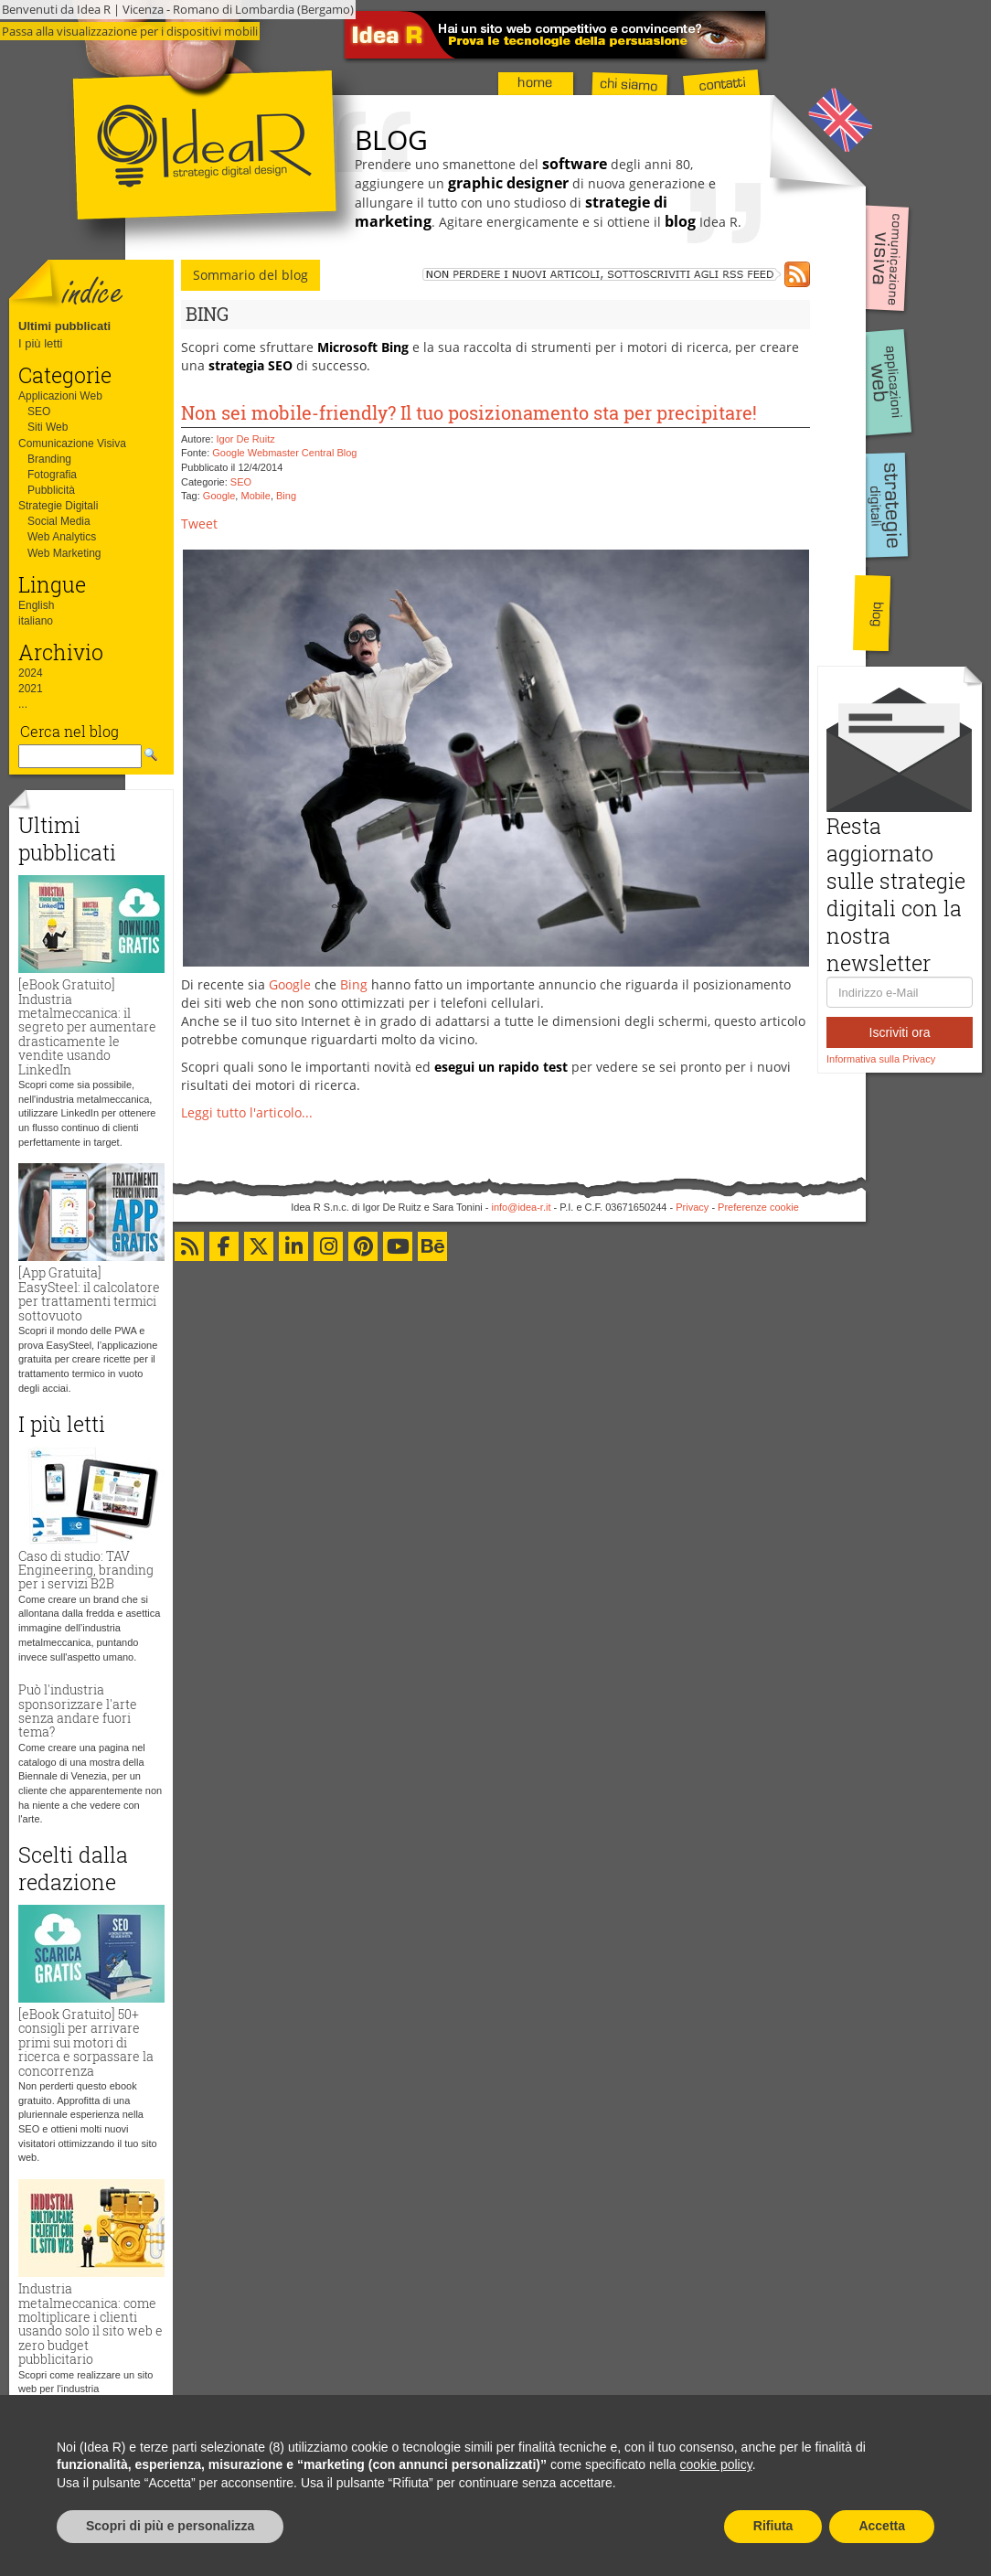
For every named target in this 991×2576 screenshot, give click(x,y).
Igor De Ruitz (246, 438)
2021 (30, 688)
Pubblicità (51, 490)
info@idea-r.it (521, 1207)
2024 (30, 673)
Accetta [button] (881, 2525)
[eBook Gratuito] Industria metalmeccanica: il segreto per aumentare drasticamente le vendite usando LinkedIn (87, 1026)
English (36, 605)
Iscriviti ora (900, 1032)
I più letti (40, 343)
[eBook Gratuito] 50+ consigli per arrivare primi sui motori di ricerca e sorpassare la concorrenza (86, 2042)
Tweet (199, 523)
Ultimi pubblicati (64, 326)
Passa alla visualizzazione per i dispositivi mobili (130, 31)
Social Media (59, 521)
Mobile (255, 495)
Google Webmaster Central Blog (284, 452)
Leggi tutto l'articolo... (247, 1112)
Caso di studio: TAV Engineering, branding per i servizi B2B (86, 1570)
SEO (38, 411)
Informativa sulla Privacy (880, 1058)
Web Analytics (61, 536)
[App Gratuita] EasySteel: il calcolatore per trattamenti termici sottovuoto (89, 1293)
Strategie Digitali (58, 505)
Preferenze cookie (758, 1207)
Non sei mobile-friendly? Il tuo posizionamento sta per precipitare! (469, 412)
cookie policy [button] (716, 2464)
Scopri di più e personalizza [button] (170, 2525)
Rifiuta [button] (773, 2525)
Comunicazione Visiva (72, 443)
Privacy (692, 1207)
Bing (286, 495)
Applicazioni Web (60, 396)
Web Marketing (64, 553)
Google (219, 495)
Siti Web (47, 427)
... (22, 704)
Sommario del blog (250, 274)
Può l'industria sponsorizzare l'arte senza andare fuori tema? (77, 1710)
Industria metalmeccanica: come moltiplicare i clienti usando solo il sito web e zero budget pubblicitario (90, 2324)
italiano (35, 621)
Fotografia (52, 474)
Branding (49, 459)
